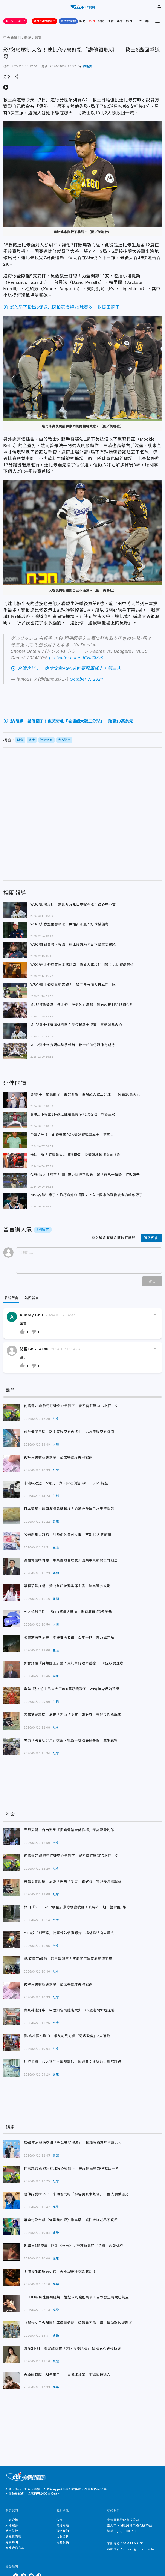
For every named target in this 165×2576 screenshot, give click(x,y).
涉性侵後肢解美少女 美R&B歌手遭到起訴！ (60, 2271)
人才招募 (11, 2525)
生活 (138, 21)
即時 (82, 21)
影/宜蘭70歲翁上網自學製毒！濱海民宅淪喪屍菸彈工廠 (68, 1959)
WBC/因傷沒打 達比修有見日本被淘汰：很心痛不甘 (73, 904)
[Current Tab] (11, 1298)
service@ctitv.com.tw (138, 2549)
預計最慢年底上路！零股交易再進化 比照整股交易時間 (69, 1431)
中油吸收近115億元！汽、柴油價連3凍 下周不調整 (66, 1483)
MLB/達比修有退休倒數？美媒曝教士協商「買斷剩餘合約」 (78, 1025)
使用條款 (11, 2531)
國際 (148, 21)
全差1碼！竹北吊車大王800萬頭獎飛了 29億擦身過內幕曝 (71, 1689)
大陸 (56, 1624)
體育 (129, 21)
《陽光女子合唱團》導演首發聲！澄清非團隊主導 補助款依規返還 (78, 2323)
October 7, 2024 (86, 679)
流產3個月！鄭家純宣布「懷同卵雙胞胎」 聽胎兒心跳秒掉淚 (72, 2348)
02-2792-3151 (133, 2543)
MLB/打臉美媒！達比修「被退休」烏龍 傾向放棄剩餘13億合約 (81, 1005)
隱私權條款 (13, 2536)
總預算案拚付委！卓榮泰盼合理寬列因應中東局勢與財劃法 (71, 1560)
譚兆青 (87, 66)
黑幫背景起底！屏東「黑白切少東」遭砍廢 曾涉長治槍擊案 (72, 1715)
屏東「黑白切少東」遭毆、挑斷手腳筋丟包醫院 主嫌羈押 (71, 1740)
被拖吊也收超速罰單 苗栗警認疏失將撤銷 (58, 1457)
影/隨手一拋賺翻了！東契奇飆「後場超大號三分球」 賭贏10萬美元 (85, 1094)
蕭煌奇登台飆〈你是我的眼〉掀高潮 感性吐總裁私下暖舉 (71, 2220)
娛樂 (120, 21)
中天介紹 (11, 2520)
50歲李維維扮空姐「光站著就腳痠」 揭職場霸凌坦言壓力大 (73, 2143)
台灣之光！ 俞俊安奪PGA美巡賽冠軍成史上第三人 (72, 1135)
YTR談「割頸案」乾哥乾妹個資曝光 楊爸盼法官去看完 (69, 1933)
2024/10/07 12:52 (25, 66)
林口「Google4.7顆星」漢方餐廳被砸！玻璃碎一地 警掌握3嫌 (75, 1907)
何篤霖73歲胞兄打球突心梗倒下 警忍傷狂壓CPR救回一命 (71, 1406)
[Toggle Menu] (157, 21)
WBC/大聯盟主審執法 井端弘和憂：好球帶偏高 (69, 924)
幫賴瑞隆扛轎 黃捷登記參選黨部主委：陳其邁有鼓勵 (67, 1586)
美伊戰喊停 (68, 21)
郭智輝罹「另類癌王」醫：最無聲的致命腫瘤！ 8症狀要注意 (73, 1663)
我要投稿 (62, 2542)
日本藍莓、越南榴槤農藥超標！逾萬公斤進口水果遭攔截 (69, 1509)
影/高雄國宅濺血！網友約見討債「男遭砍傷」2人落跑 (67, 2036)
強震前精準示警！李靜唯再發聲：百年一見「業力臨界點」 (71, 1637)
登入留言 (151, 1238)
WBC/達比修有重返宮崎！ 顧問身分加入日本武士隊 (73, 985)
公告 (59, 2520)
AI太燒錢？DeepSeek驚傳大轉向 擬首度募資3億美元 (68, 1612)
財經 (56, 1444)
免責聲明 (11, 2542)
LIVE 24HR (16, 21)
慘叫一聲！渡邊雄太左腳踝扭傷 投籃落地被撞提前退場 (75, 1155)
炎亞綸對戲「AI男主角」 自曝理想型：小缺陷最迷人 (67, 2374)
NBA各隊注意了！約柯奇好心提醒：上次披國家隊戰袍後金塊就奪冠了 (86, 1195)
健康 (56, 1521)
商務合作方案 (14, 2548)
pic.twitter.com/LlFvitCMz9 (76, 657)
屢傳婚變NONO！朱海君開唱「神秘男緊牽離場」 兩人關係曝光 (76, 2194)
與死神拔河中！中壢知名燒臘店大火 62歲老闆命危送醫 (69, 2010)
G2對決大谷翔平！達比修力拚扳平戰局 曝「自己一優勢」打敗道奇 (85, 1175)
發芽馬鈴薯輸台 (44, 21)
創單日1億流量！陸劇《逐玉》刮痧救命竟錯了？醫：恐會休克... (75, 2245)
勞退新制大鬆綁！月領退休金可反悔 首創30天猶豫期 (67, 1534)
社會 (110, 21)
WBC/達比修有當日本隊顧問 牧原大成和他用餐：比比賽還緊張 (82, 964)
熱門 (92, 21)
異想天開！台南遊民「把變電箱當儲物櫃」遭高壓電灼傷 (69, 1830)
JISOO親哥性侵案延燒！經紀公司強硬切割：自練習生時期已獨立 (76, 2297)
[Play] (5, 87)
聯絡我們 (62, 2531)
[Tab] (32, 1298)
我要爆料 (62, 2536)
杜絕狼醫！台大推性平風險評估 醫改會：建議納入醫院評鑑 (72, 2062)
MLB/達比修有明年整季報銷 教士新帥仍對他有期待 (72, 1045)
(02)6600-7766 (128, 2531)
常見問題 (62, 2525)
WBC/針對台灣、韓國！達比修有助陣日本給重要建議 (73, 944)
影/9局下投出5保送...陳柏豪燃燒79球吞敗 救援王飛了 (74, 1114)
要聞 (101, 21)
